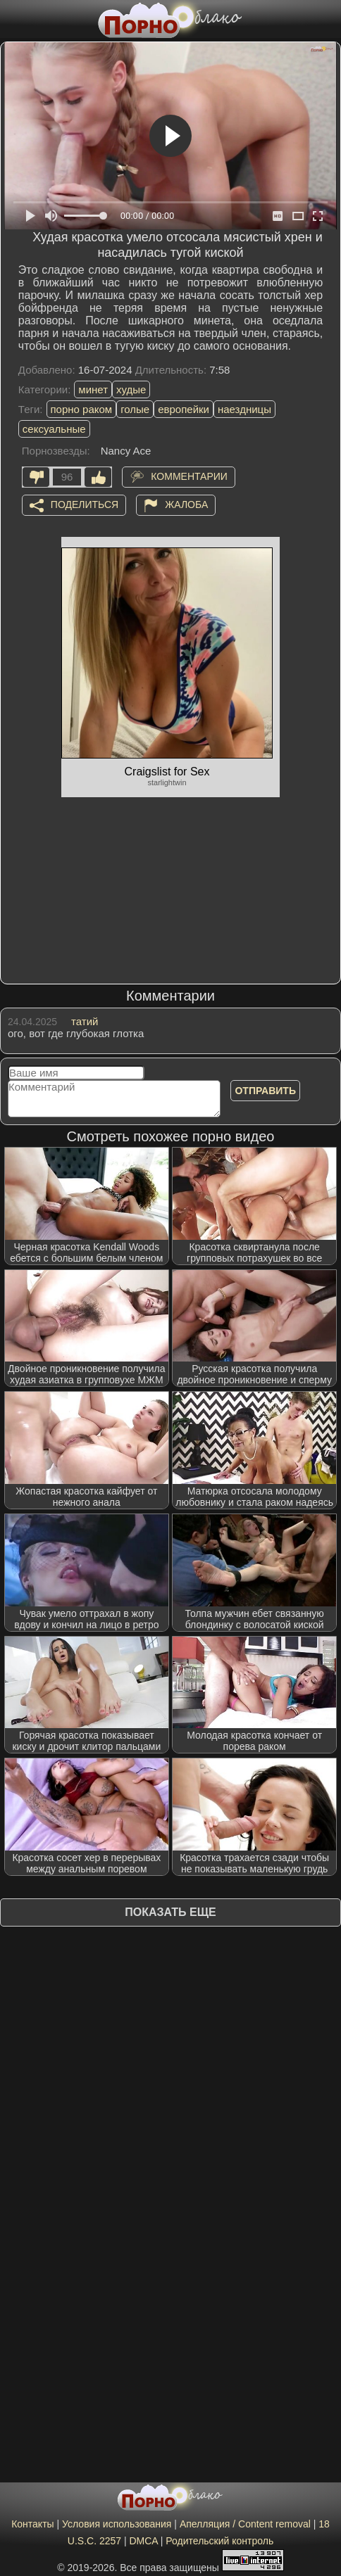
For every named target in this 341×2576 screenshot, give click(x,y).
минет (93, 389)
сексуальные (54, 429)
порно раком (82, 409)
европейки (183, 409)
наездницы (244, 409)
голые (134, 409)
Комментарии (189, 476)
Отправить (265, 1090)
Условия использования (116, 2524)
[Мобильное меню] (12, 19)
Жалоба (186, 504)
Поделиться (84, 504)
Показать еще (170, 1912)
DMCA (143, 2540)
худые (131, 389)
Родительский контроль (219, 2540)
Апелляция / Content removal (245, 2524)
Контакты (32, 2524)
